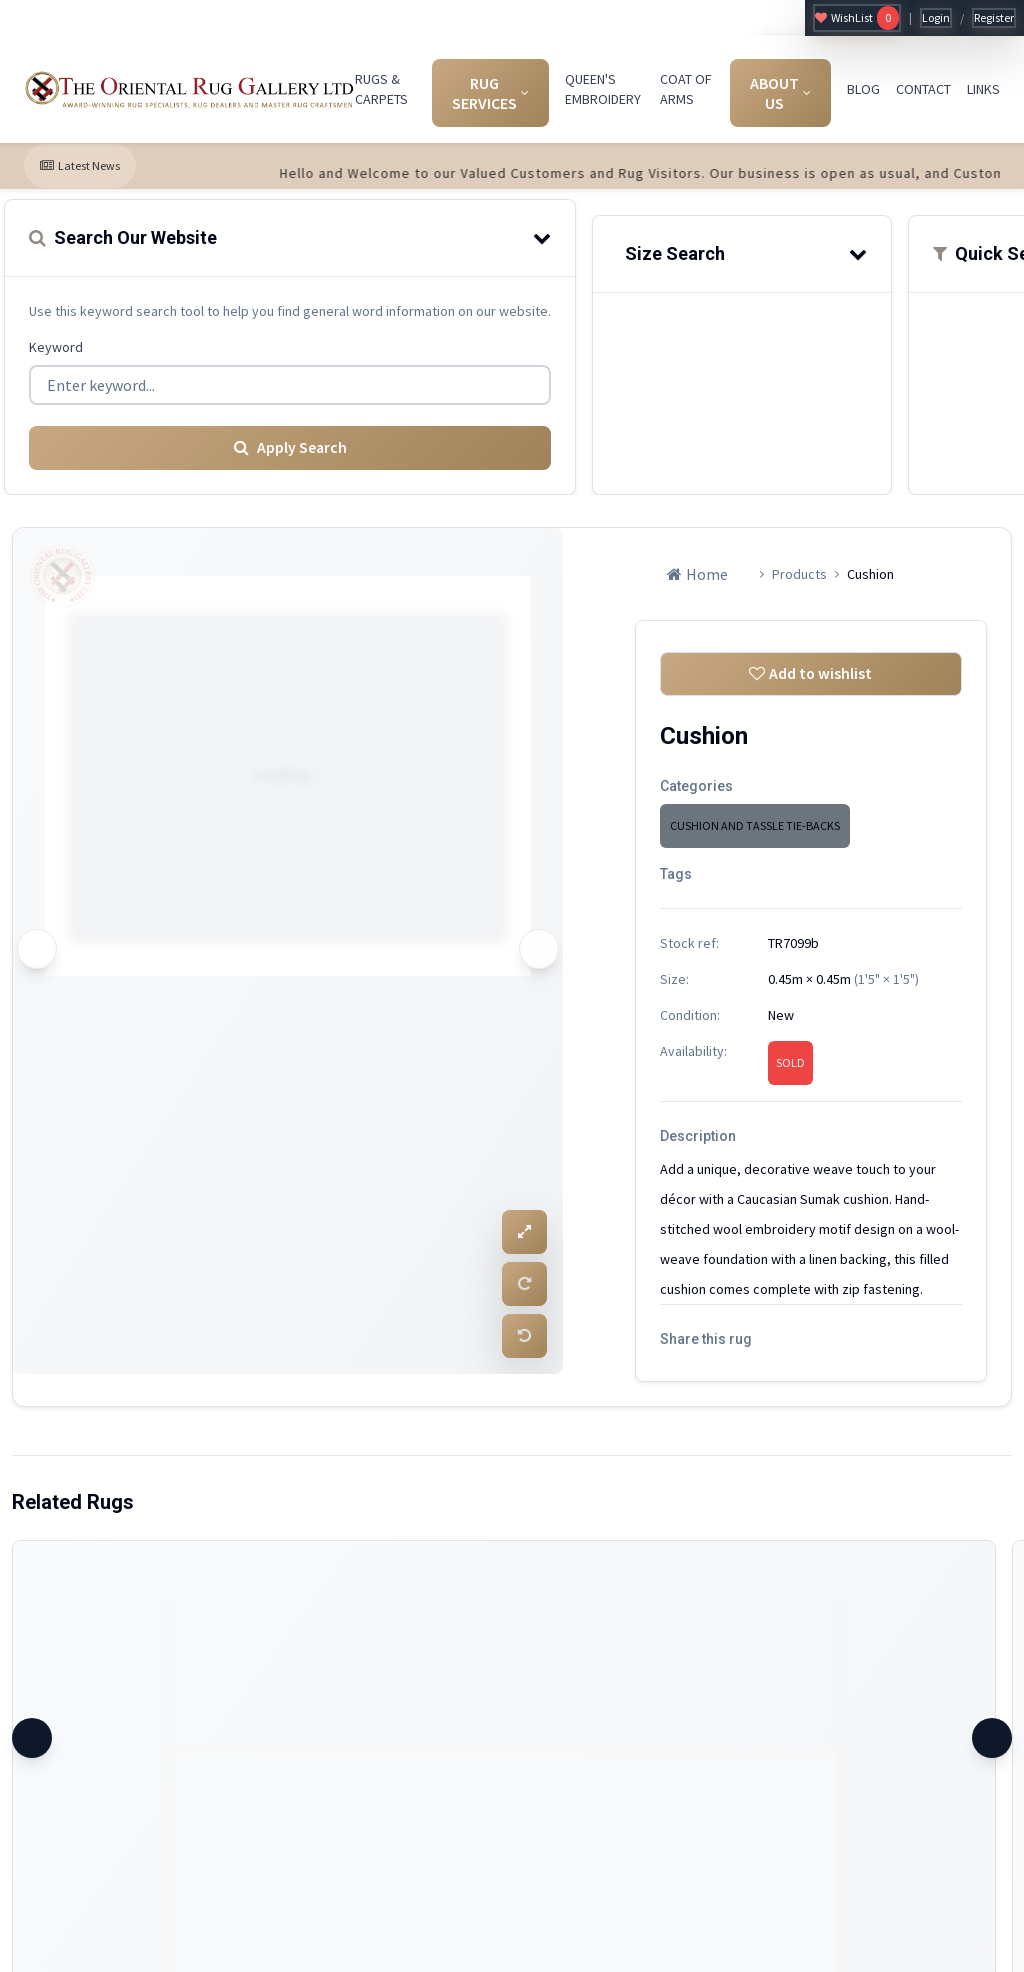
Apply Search (290, 447)
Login (936, 17)
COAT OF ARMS (686, 89)
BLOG (863, 89)
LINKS (983, 89)
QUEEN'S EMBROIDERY (603, 89)
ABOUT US (780, 93)
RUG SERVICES (490, 93)
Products (799, 573)
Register (994, 17)
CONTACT (923, 89)
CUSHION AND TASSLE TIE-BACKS (755, 825)
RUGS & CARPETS (381, 89)
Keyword (56, 347)
